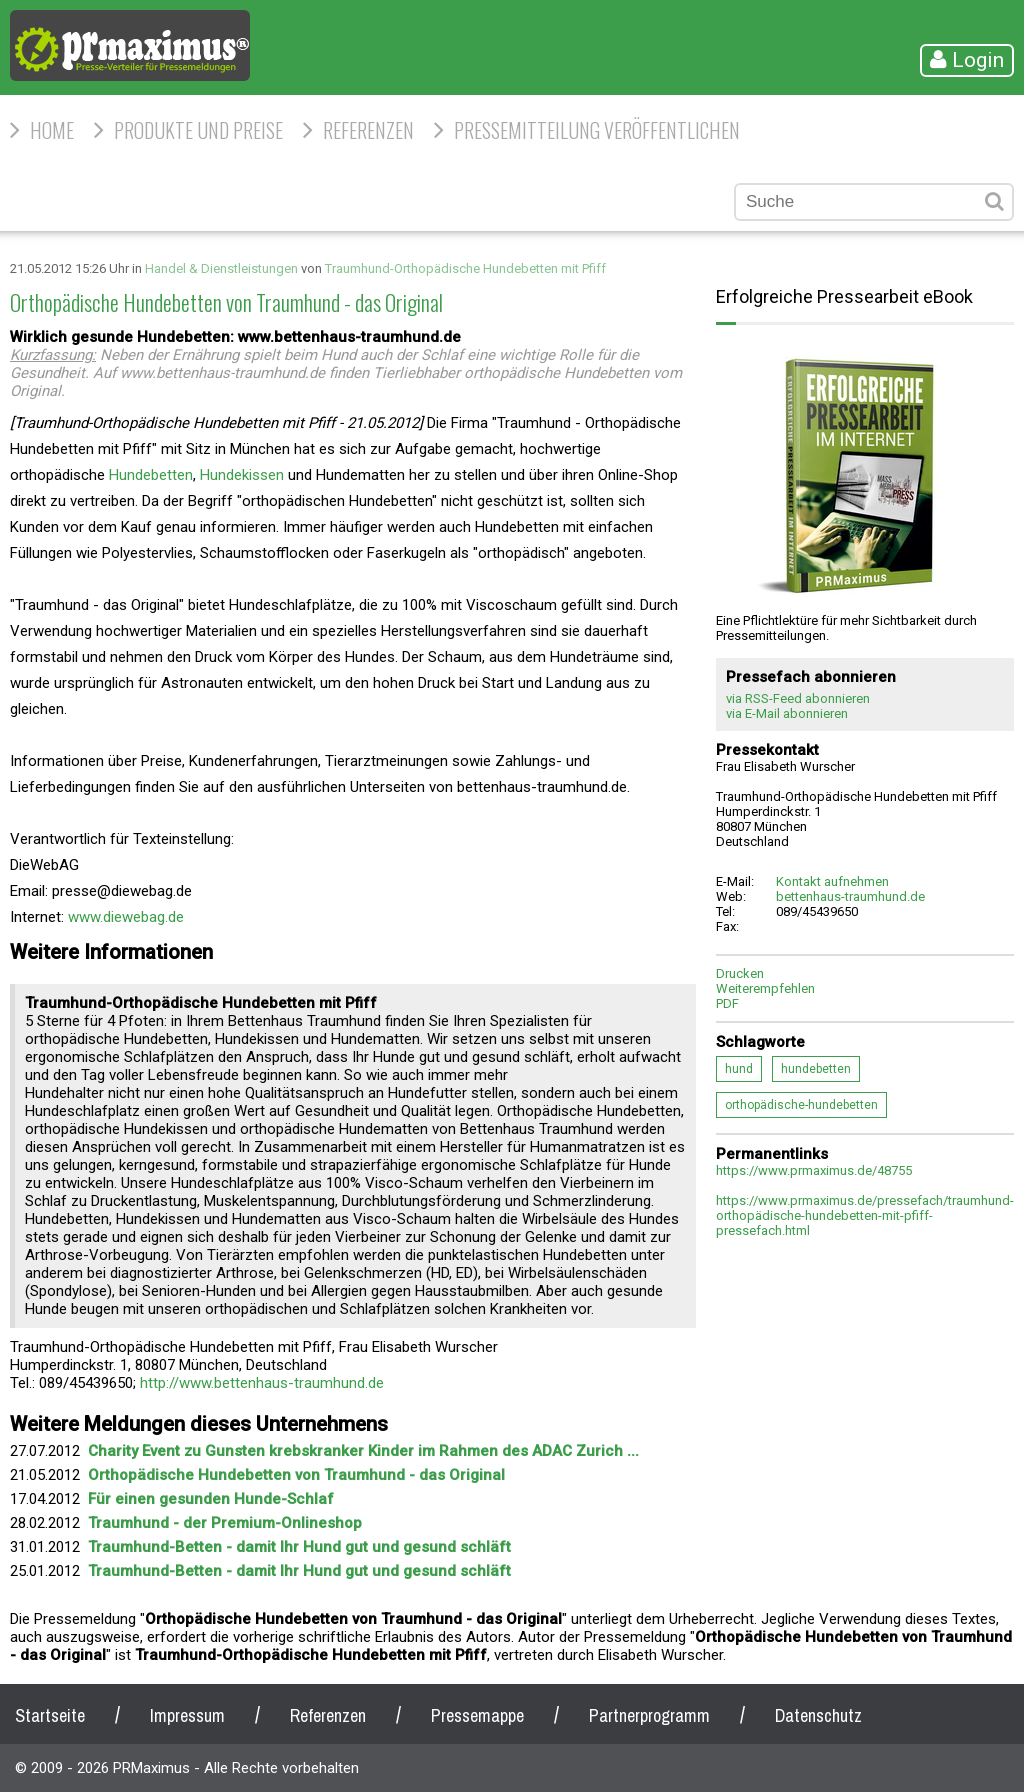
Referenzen (368, 130)
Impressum (187, 1715)
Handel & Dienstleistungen (221, 268)
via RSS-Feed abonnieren (798, 698)
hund (739, 1069)
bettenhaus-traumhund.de (850, 896)
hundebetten (816, 1069)
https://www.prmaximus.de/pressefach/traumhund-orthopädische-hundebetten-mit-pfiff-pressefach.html (865, 1215)
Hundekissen (242, 475)
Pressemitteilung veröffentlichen (597, 130)
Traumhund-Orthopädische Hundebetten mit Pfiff (465, 268)
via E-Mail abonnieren (787, 713)
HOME (52, 130)
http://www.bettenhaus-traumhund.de (262, 1383)
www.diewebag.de (126, 917)
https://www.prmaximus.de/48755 (814, 1170)
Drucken (740, 973)
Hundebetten (151, 475)
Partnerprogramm (649, 1715)
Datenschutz (818, 1715)
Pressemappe (477, 1715)
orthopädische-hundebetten (801, 1105)
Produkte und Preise (198, 130)
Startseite (50, 1715)
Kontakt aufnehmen (832, 881)
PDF (727, 1003)
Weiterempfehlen (765, 988)
